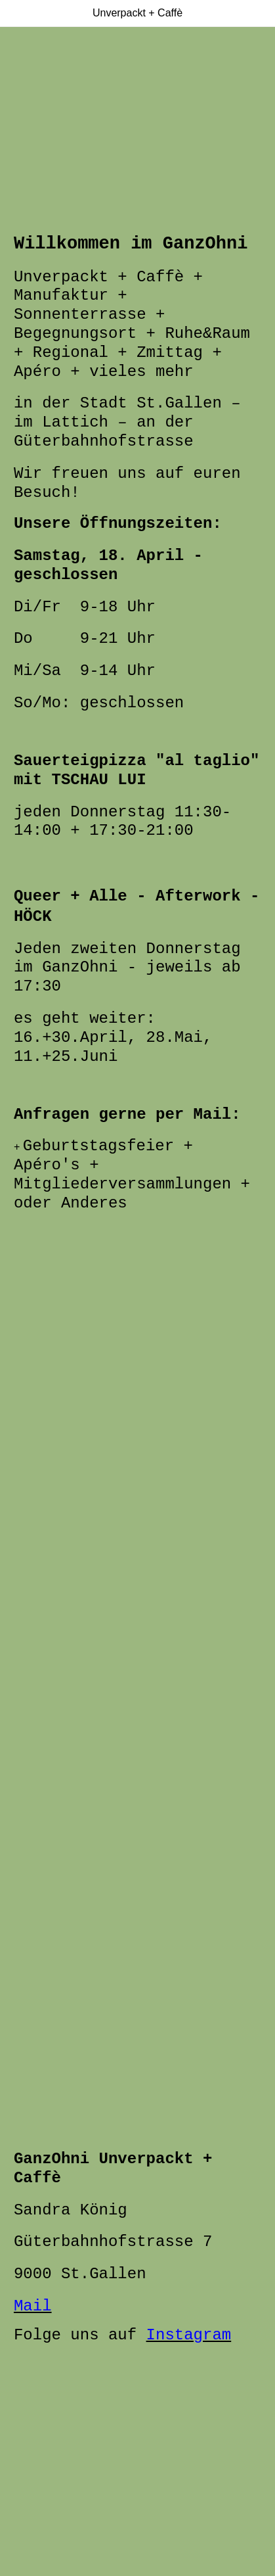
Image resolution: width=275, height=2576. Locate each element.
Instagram (189, 2335)
